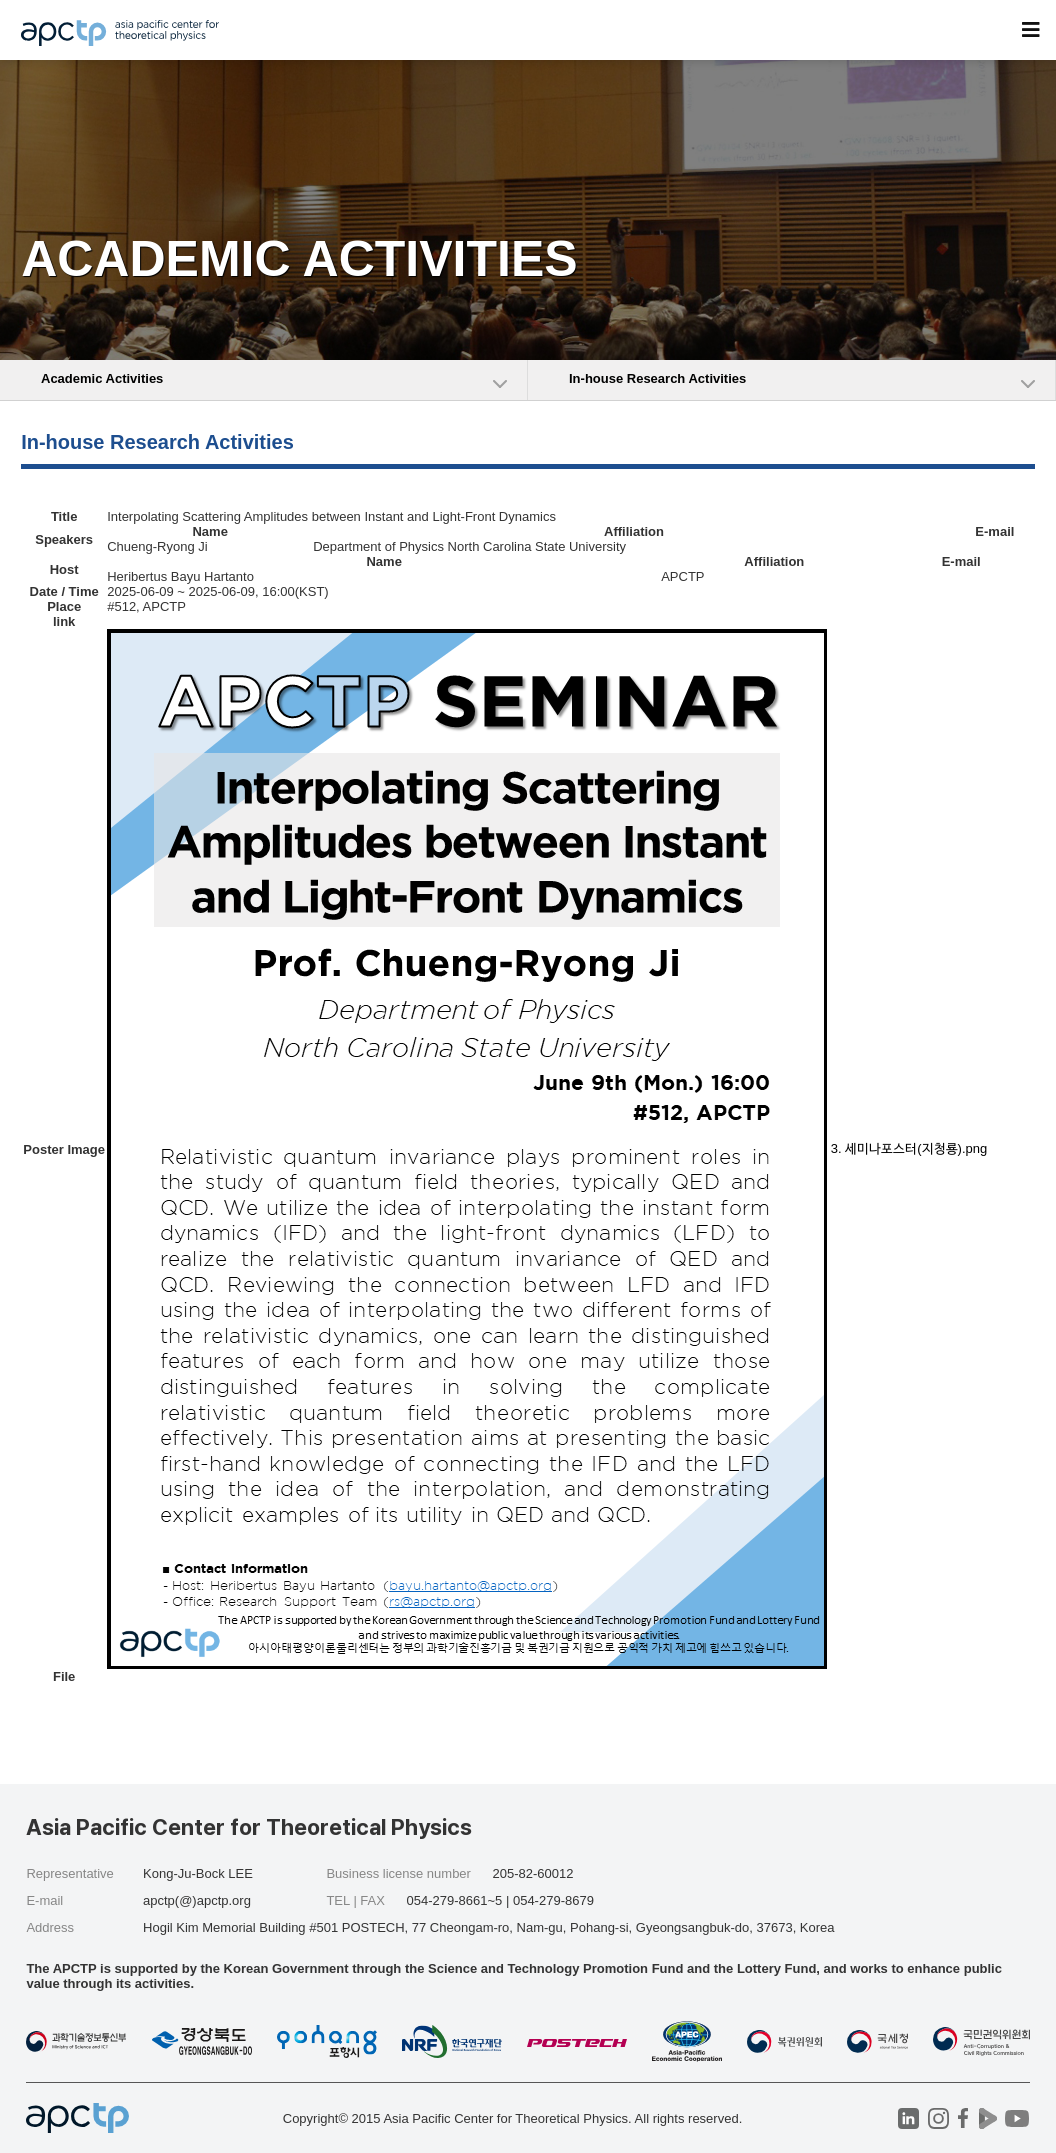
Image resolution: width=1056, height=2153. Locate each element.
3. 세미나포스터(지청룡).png (909, 1148)
